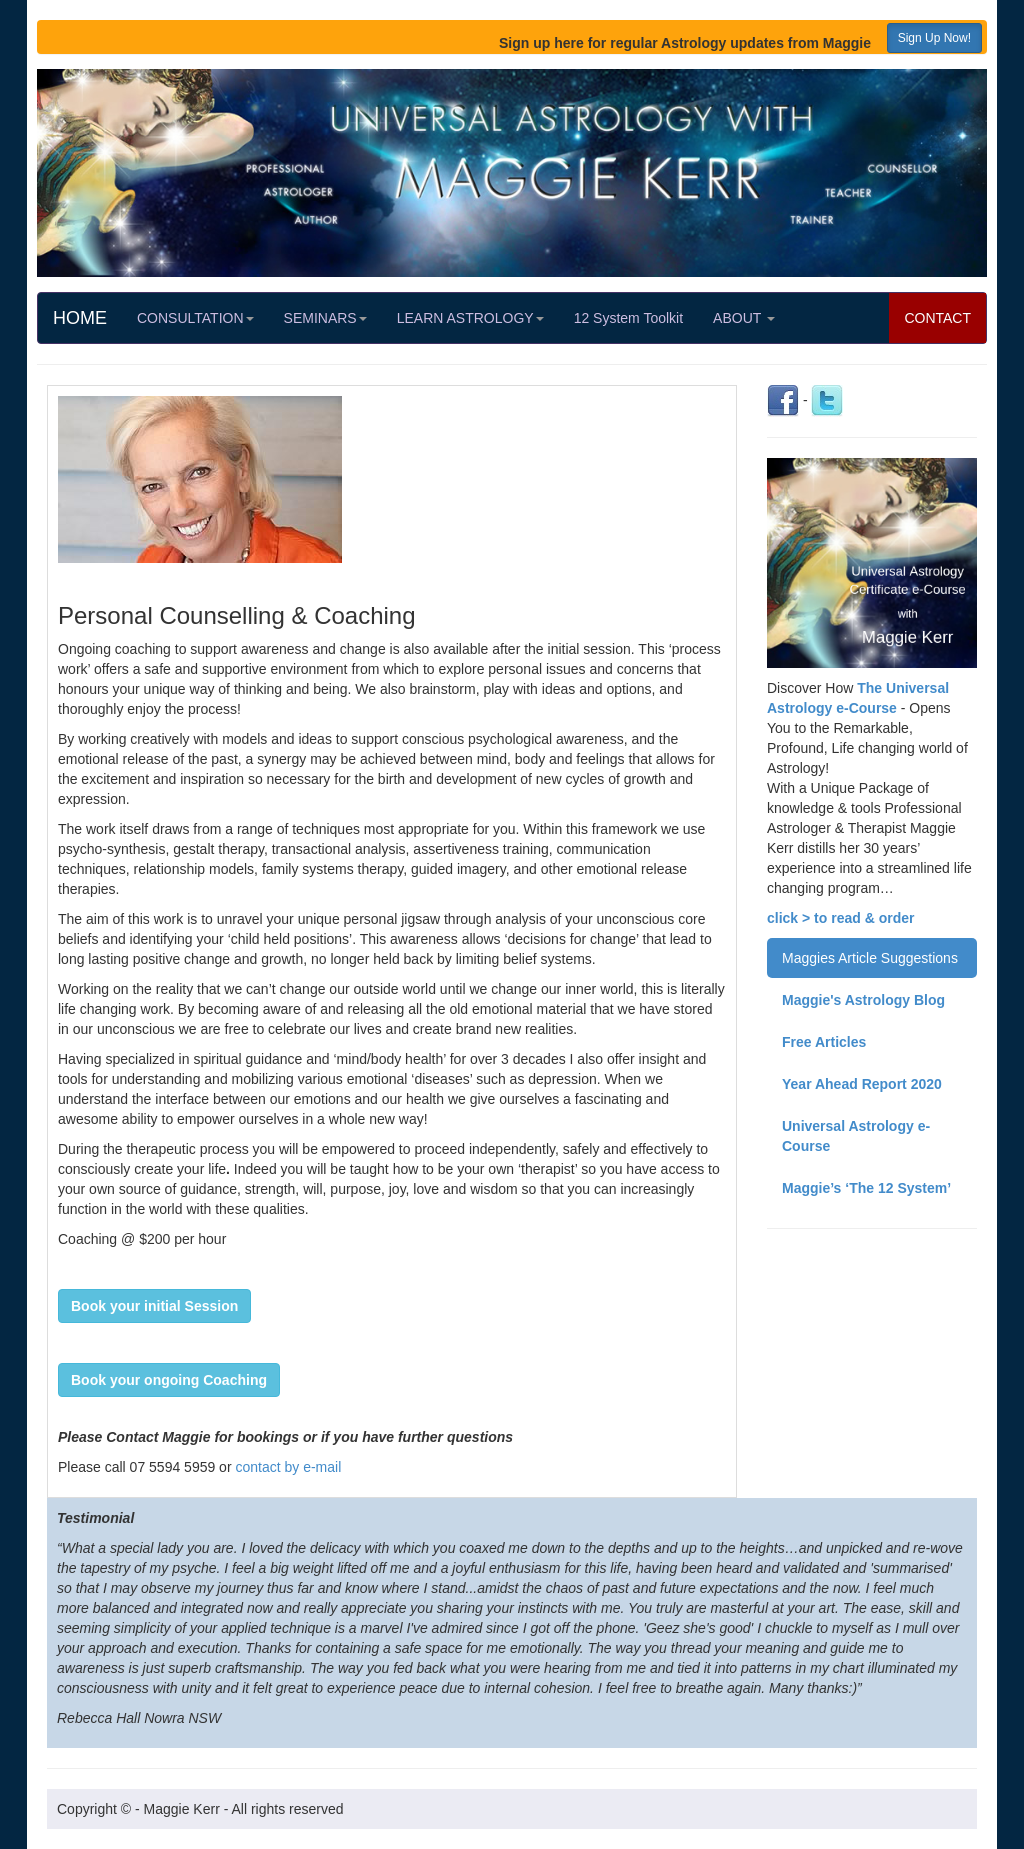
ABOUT (744, 318)
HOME (80, 318)
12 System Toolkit (628, 318)
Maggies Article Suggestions (870, 958)
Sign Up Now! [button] (934, 38)
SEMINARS (325, 318)
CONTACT (937, 318)
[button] (154, 1306)
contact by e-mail (288, 1467)
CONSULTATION (195, 318)
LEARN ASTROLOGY (470, 318)
